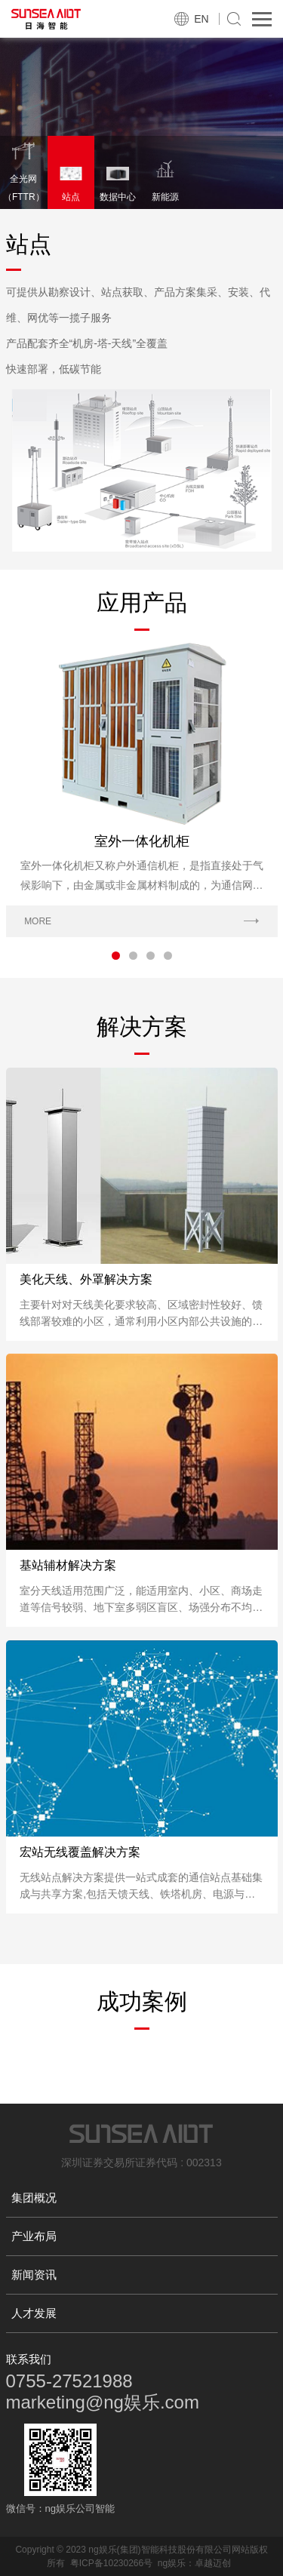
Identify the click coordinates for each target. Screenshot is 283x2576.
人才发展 (34, 2313)
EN (201, 19)
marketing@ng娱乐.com (102, 2402)
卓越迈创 (213, 2563)
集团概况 (34, 2197)
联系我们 (28, 2359)
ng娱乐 (172, 2563)
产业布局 (34, 2236)
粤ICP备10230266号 (111, 2563)
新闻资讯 (34, 2274)
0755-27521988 (69, 2381)
